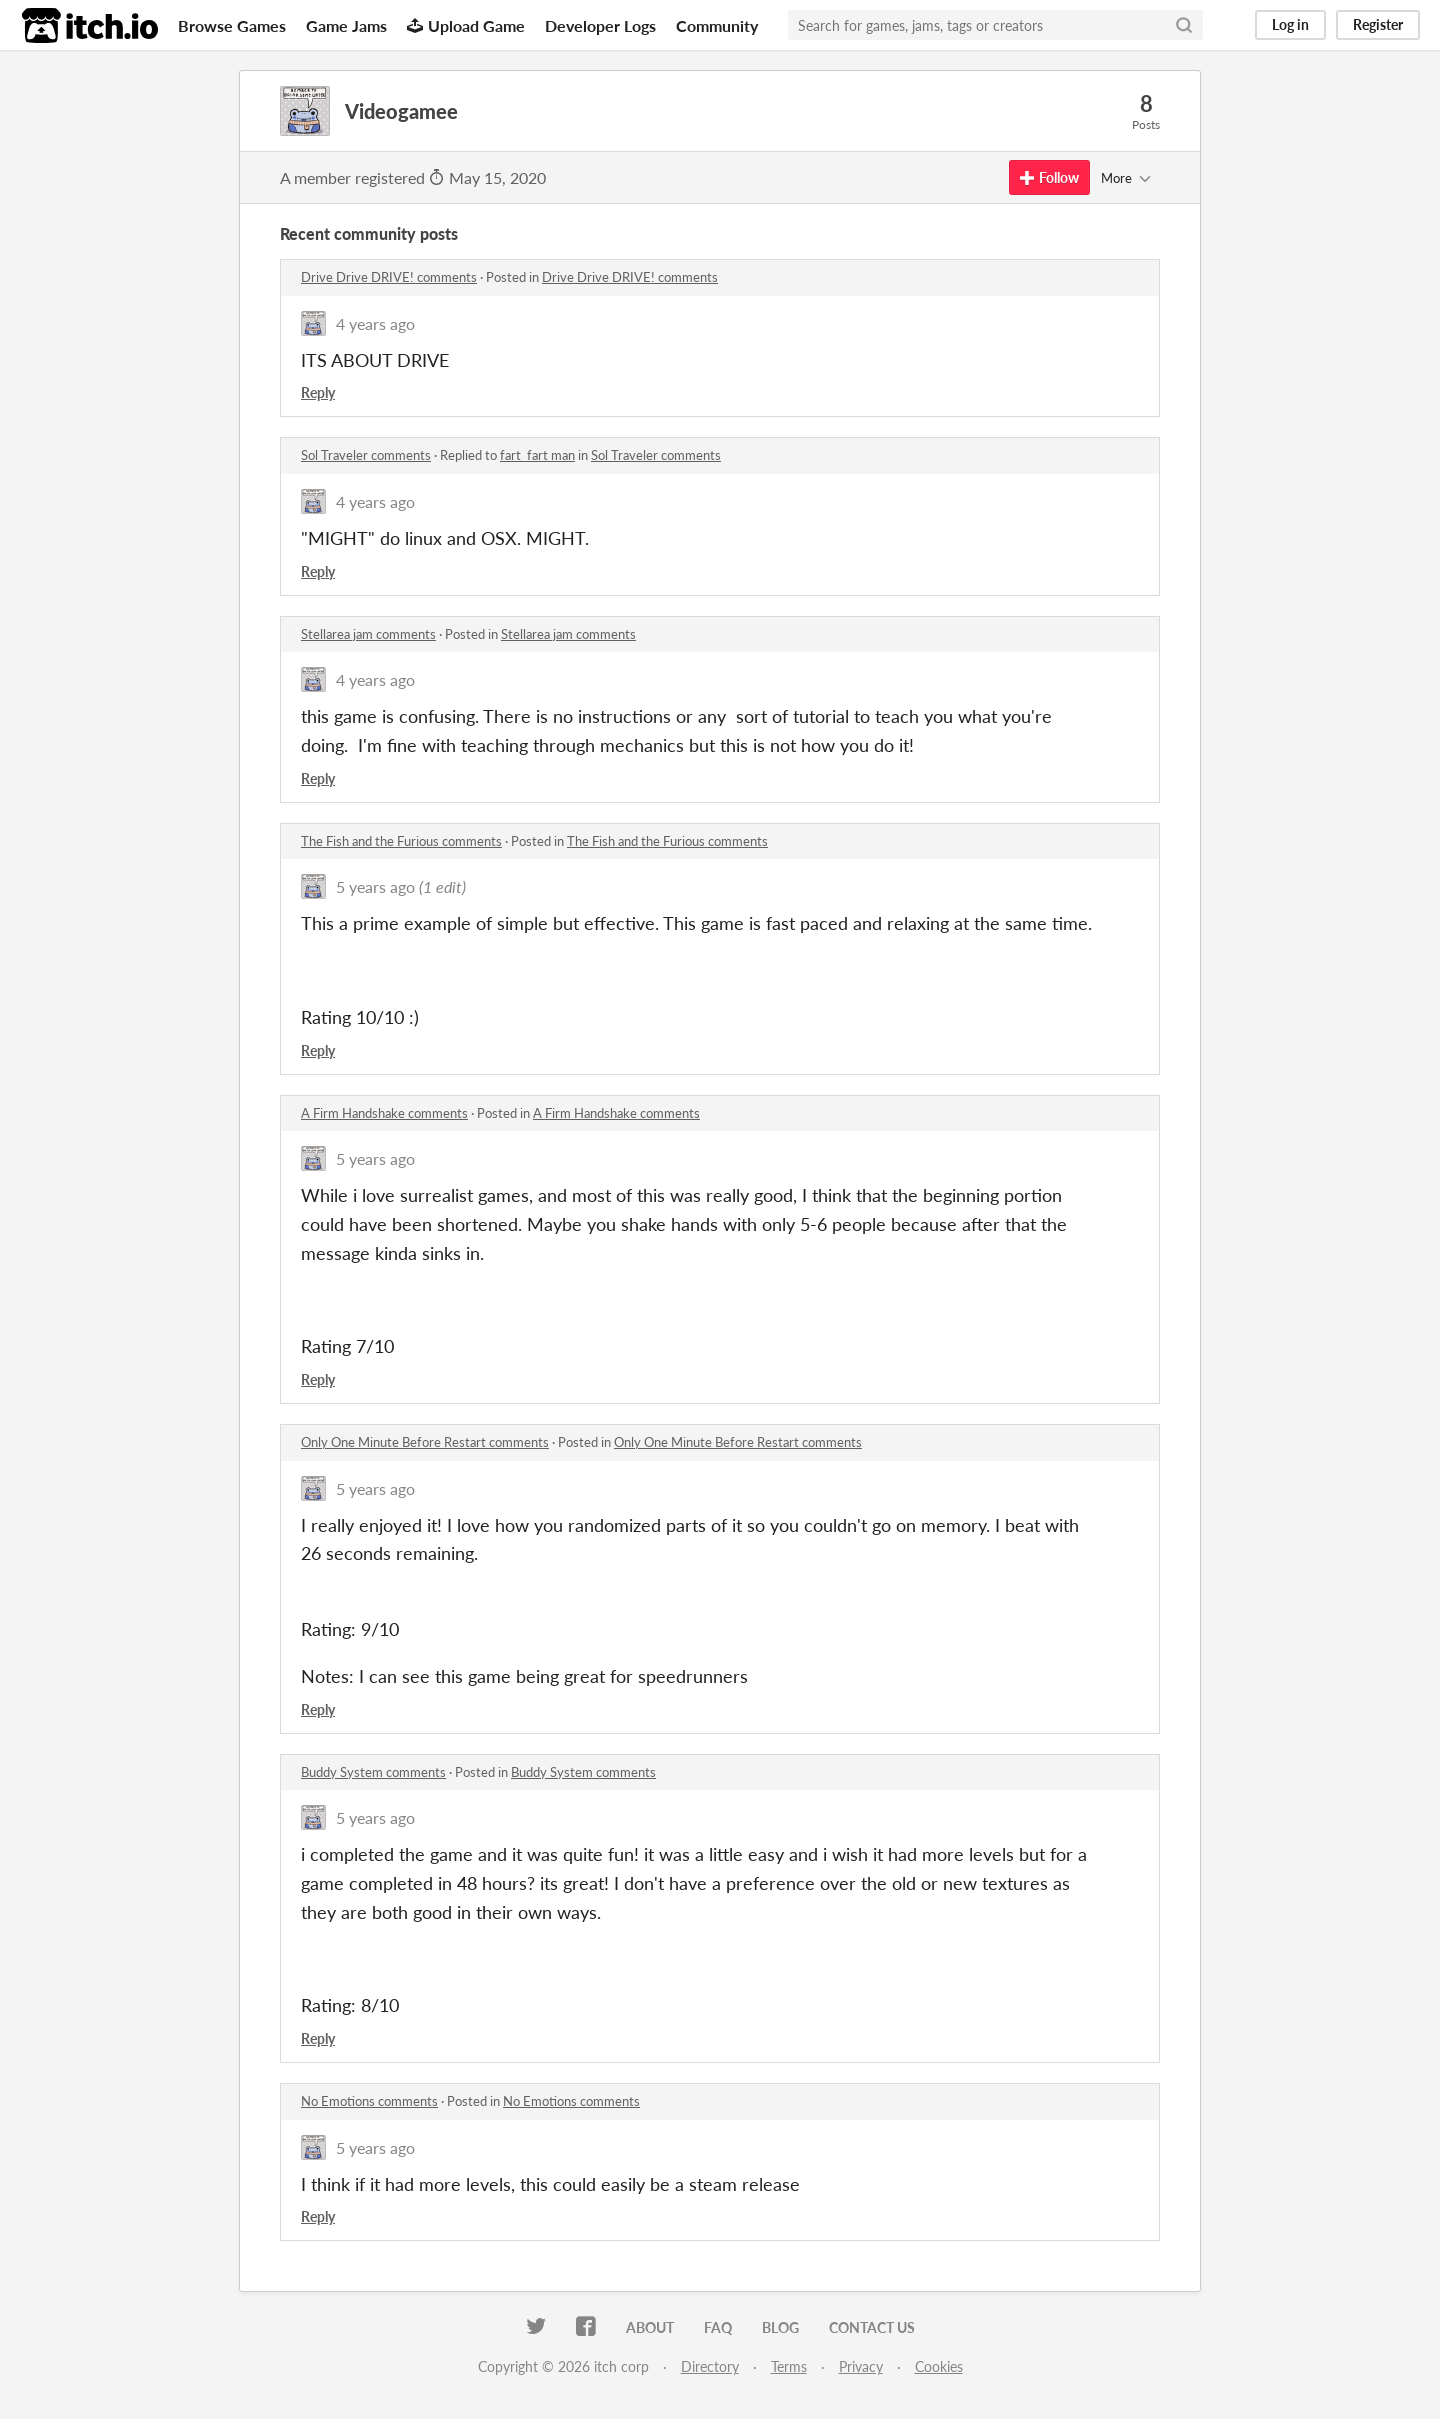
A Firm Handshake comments (384, 1113)
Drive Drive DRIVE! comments (389, 277)
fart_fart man (537, 455)
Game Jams (346, 25)
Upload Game (466, 25)
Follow (1049, 177)
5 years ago (375, 886)
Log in (1290, 24)
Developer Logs (600, 25)
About (650, 2327)
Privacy (861, 2366)
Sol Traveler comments (366, 455)
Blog (780, 2327)
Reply (318, 392)
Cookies (939, 2366)
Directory (710, 2366)
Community (717, 25)
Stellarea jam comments (368, 634)
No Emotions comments (369, 2101)
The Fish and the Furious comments (401, 841)
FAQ (718, 2327)
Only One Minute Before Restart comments (425, 1442)
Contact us (872, 2327)
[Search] (1184, 25)
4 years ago (375, 323)
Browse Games (232, 25)
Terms (789, 2366)
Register (1378, 24)
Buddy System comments (373, 1772)
